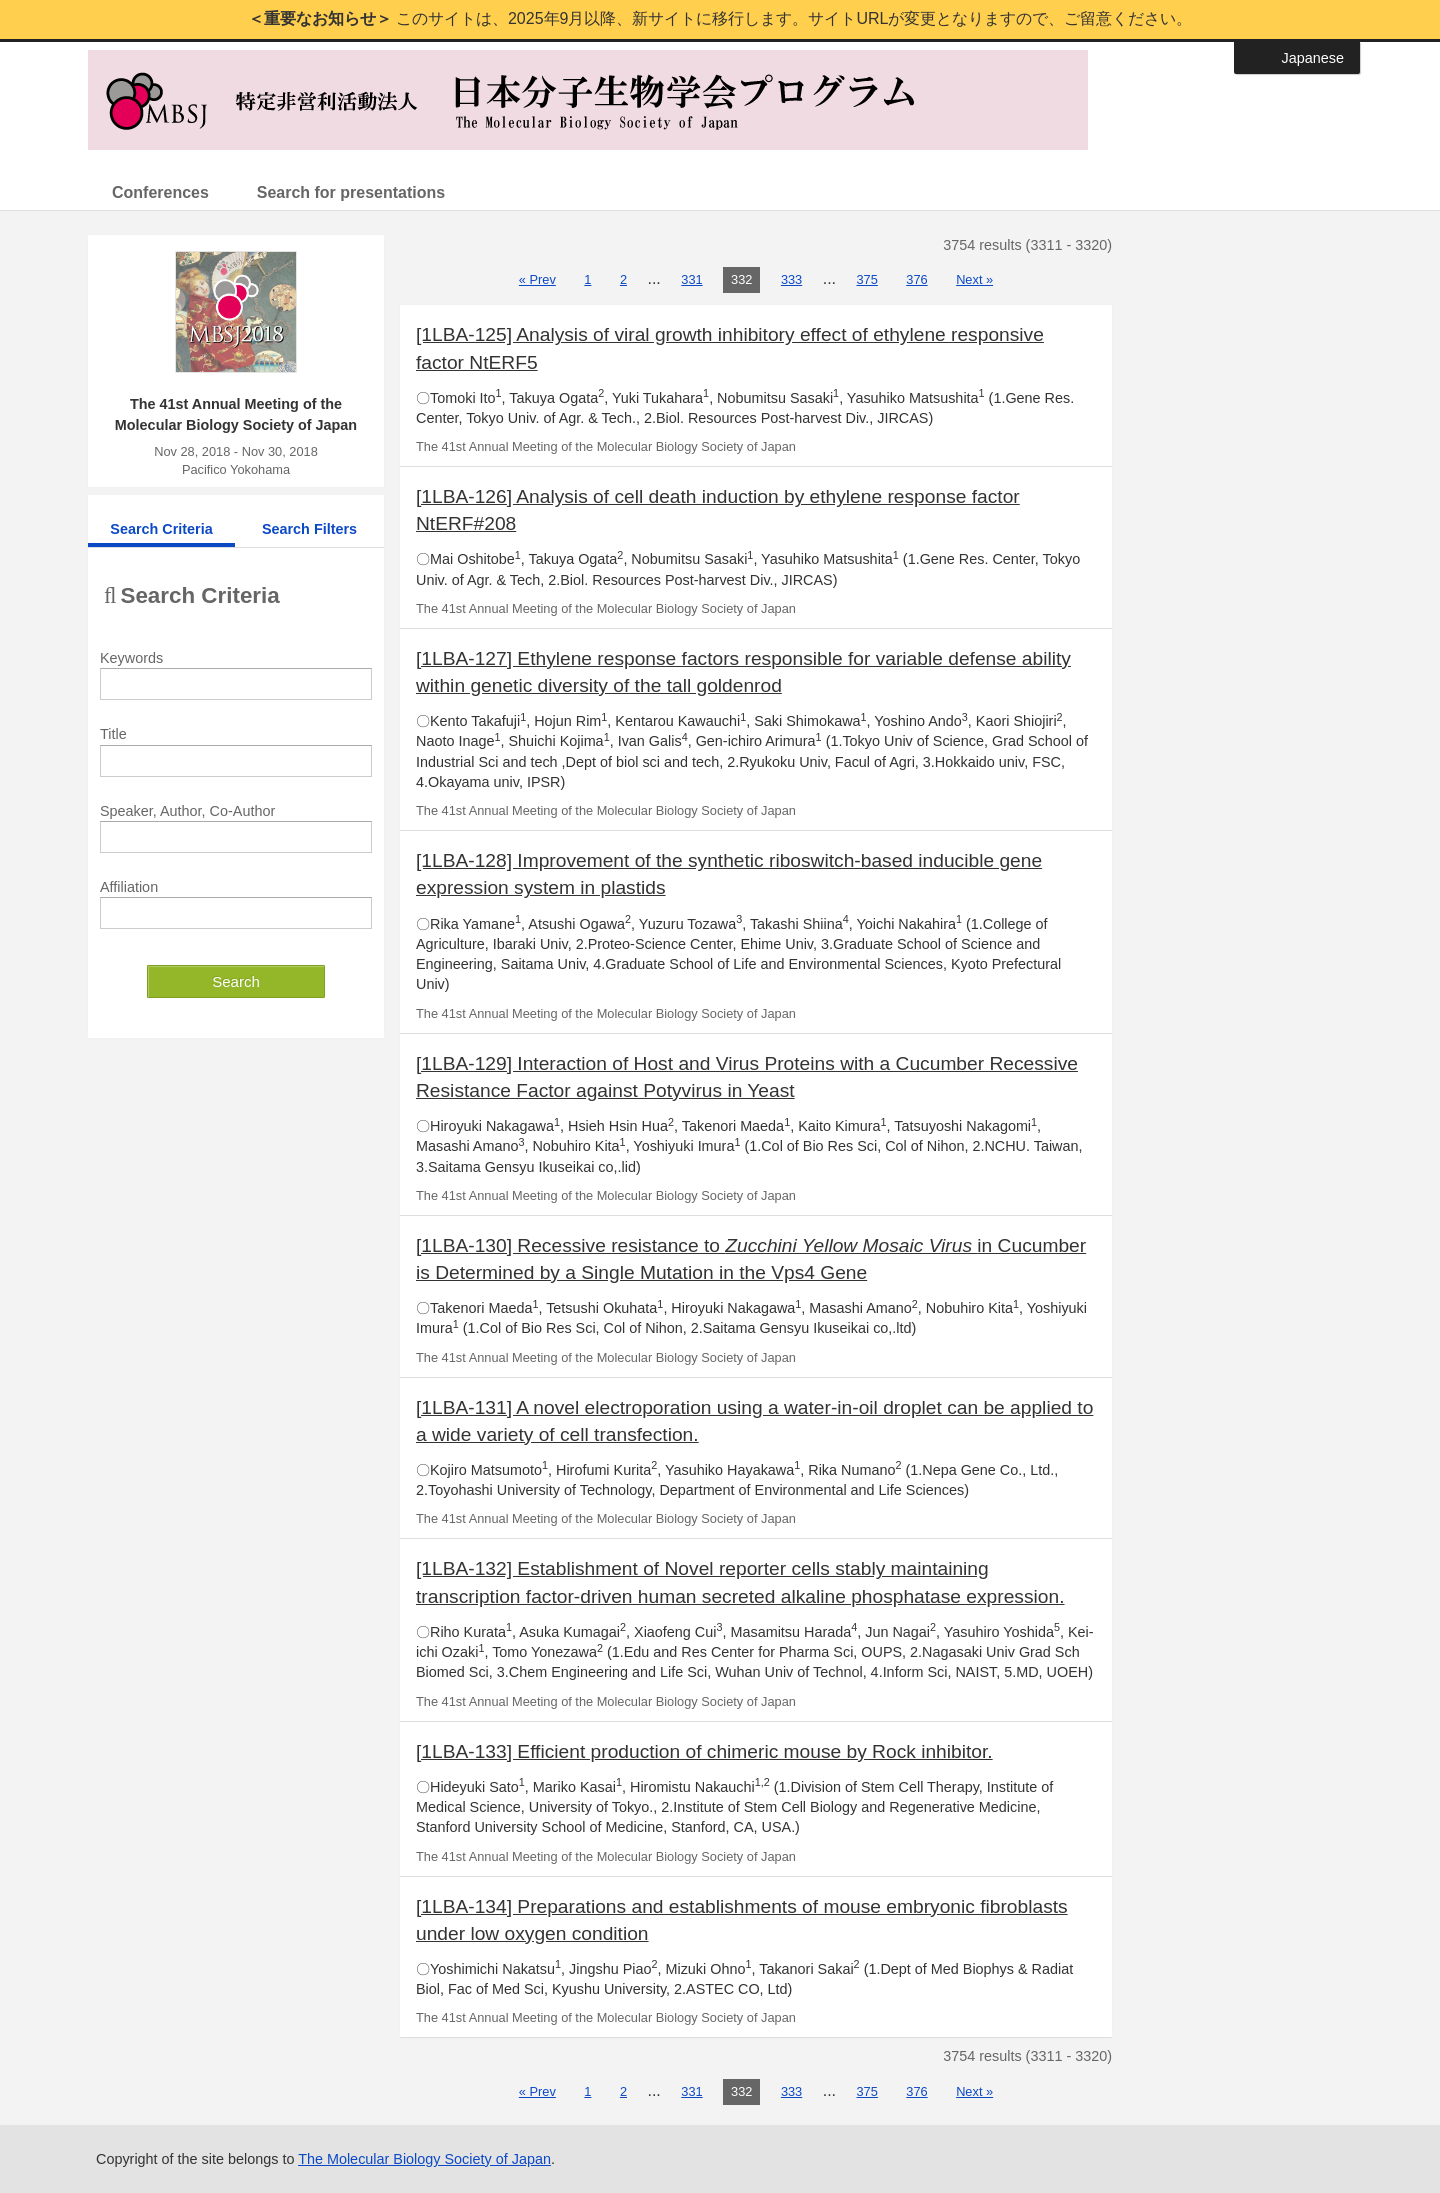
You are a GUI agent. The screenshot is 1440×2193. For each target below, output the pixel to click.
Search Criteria (161, 529)
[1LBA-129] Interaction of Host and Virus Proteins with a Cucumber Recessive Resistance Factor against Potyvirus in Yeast (747, 1077)
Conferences (160, 192)
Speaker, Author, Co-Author (187, 811)
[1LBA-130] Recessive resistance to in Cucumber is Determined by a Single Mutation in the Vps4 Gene (751, 1259)
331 (691, 279)
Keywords (131, 658)
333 (791, 279)
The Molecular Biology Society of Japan (424, 2159)
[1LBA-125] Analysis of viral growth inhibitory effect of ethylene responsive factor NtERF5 (730, 348)
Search (236, 981)
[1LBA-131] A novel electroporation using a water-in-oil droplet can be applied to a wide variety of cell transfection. (754, 1421)
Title (113, 734)
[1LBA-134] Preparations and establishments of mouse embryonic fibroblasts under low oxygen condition (742, 1920)
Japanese (1313, 58)
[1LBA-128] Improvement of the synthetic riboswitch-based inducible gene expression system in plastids (729, 874)
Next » (974, 279)
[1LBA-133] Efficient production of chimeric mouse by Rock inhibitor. (704, 1751)
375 (867, 279)
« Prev (537, 279)
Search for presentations (351, 192)
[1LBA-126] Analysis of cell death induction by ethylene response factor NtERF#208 (718, 510)
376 (916, 279)
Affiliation (129, 887)
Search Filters (309, 529)
